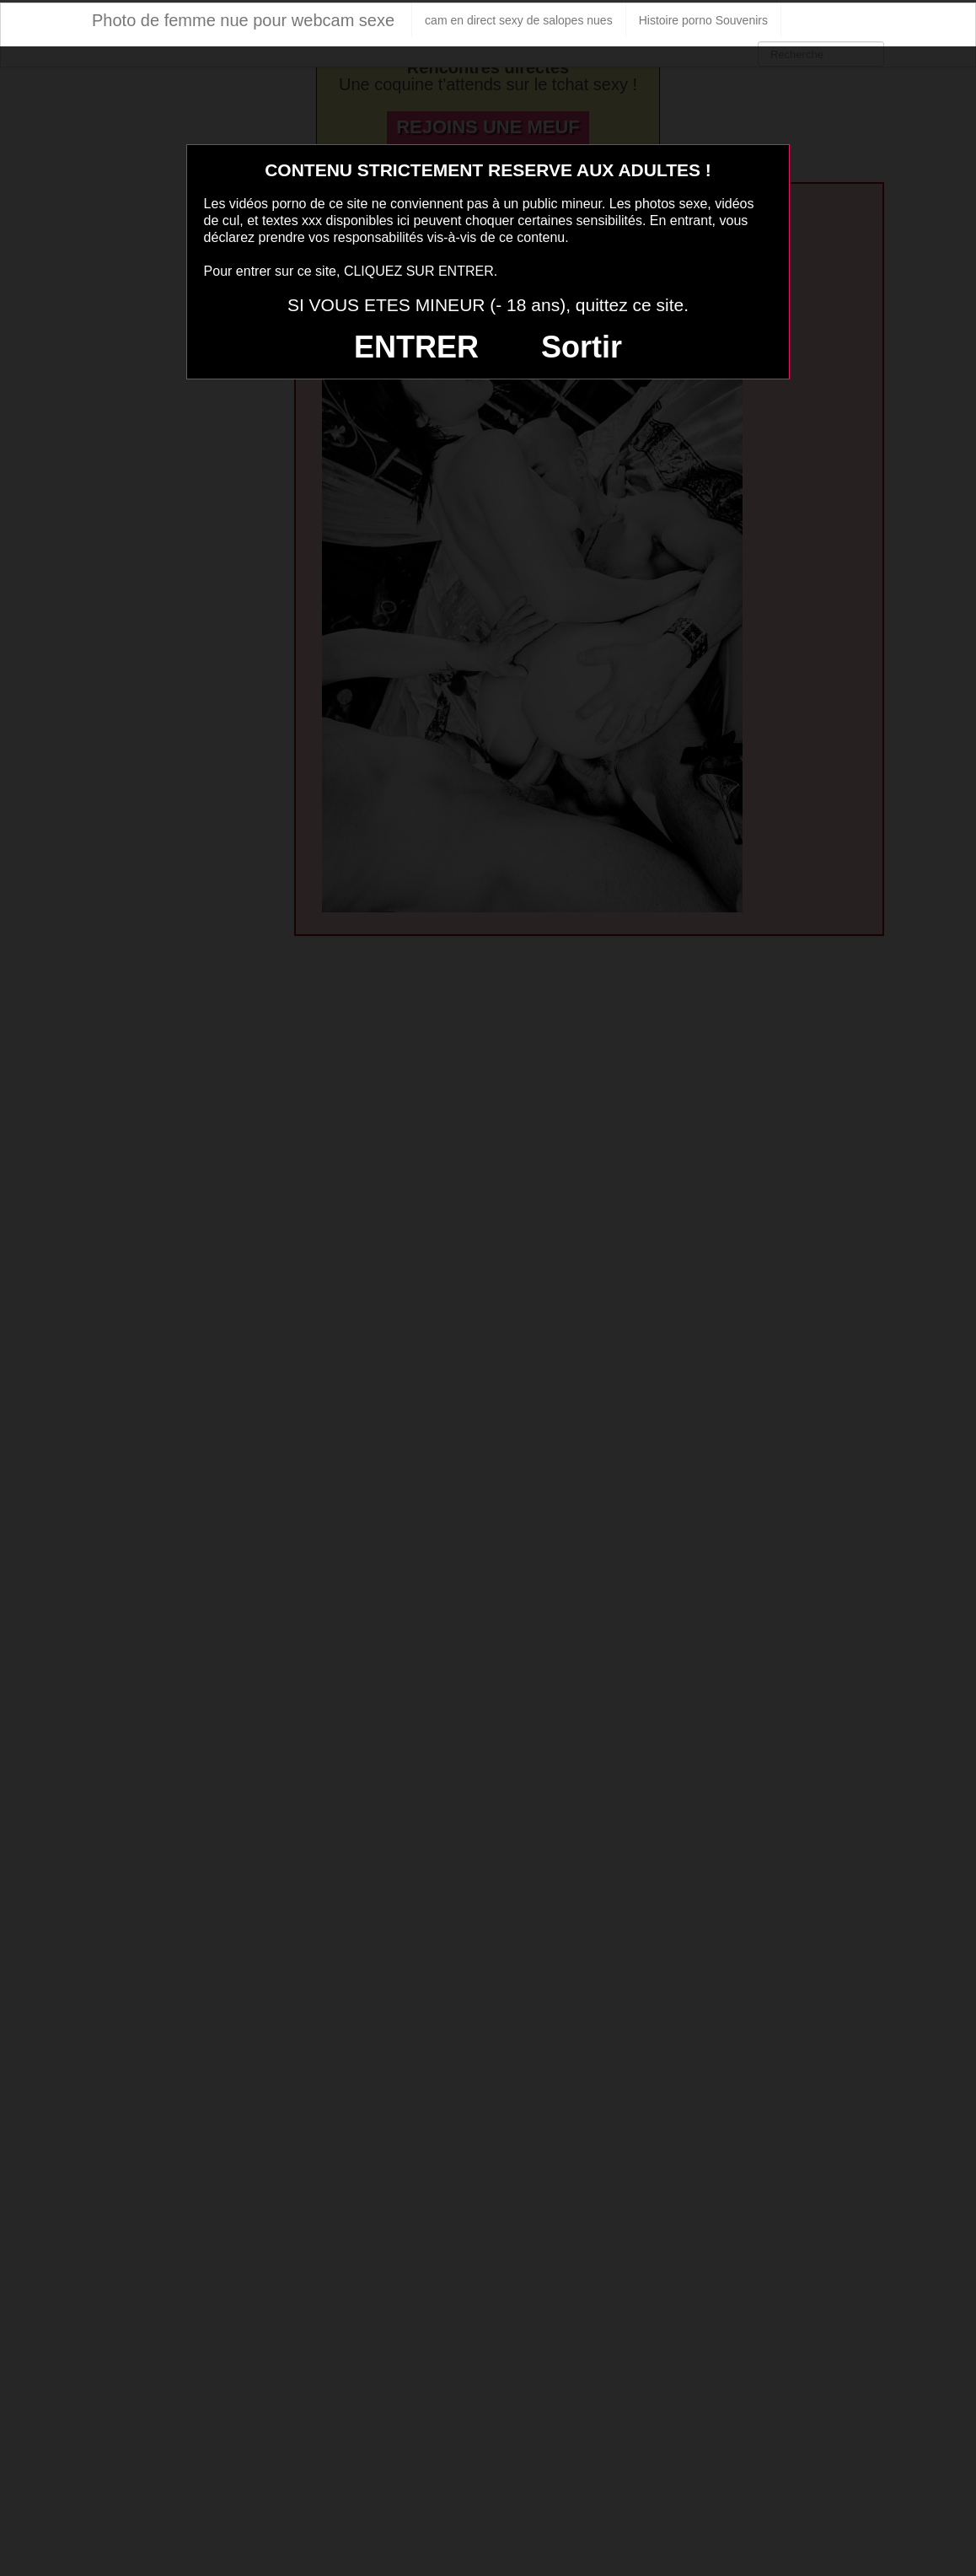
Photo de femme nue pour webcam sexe (243, 20)
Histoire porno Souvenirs (703, 20)
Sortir (581, 347)
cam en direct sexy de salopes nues (519, 20)
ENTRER (416, 347)
